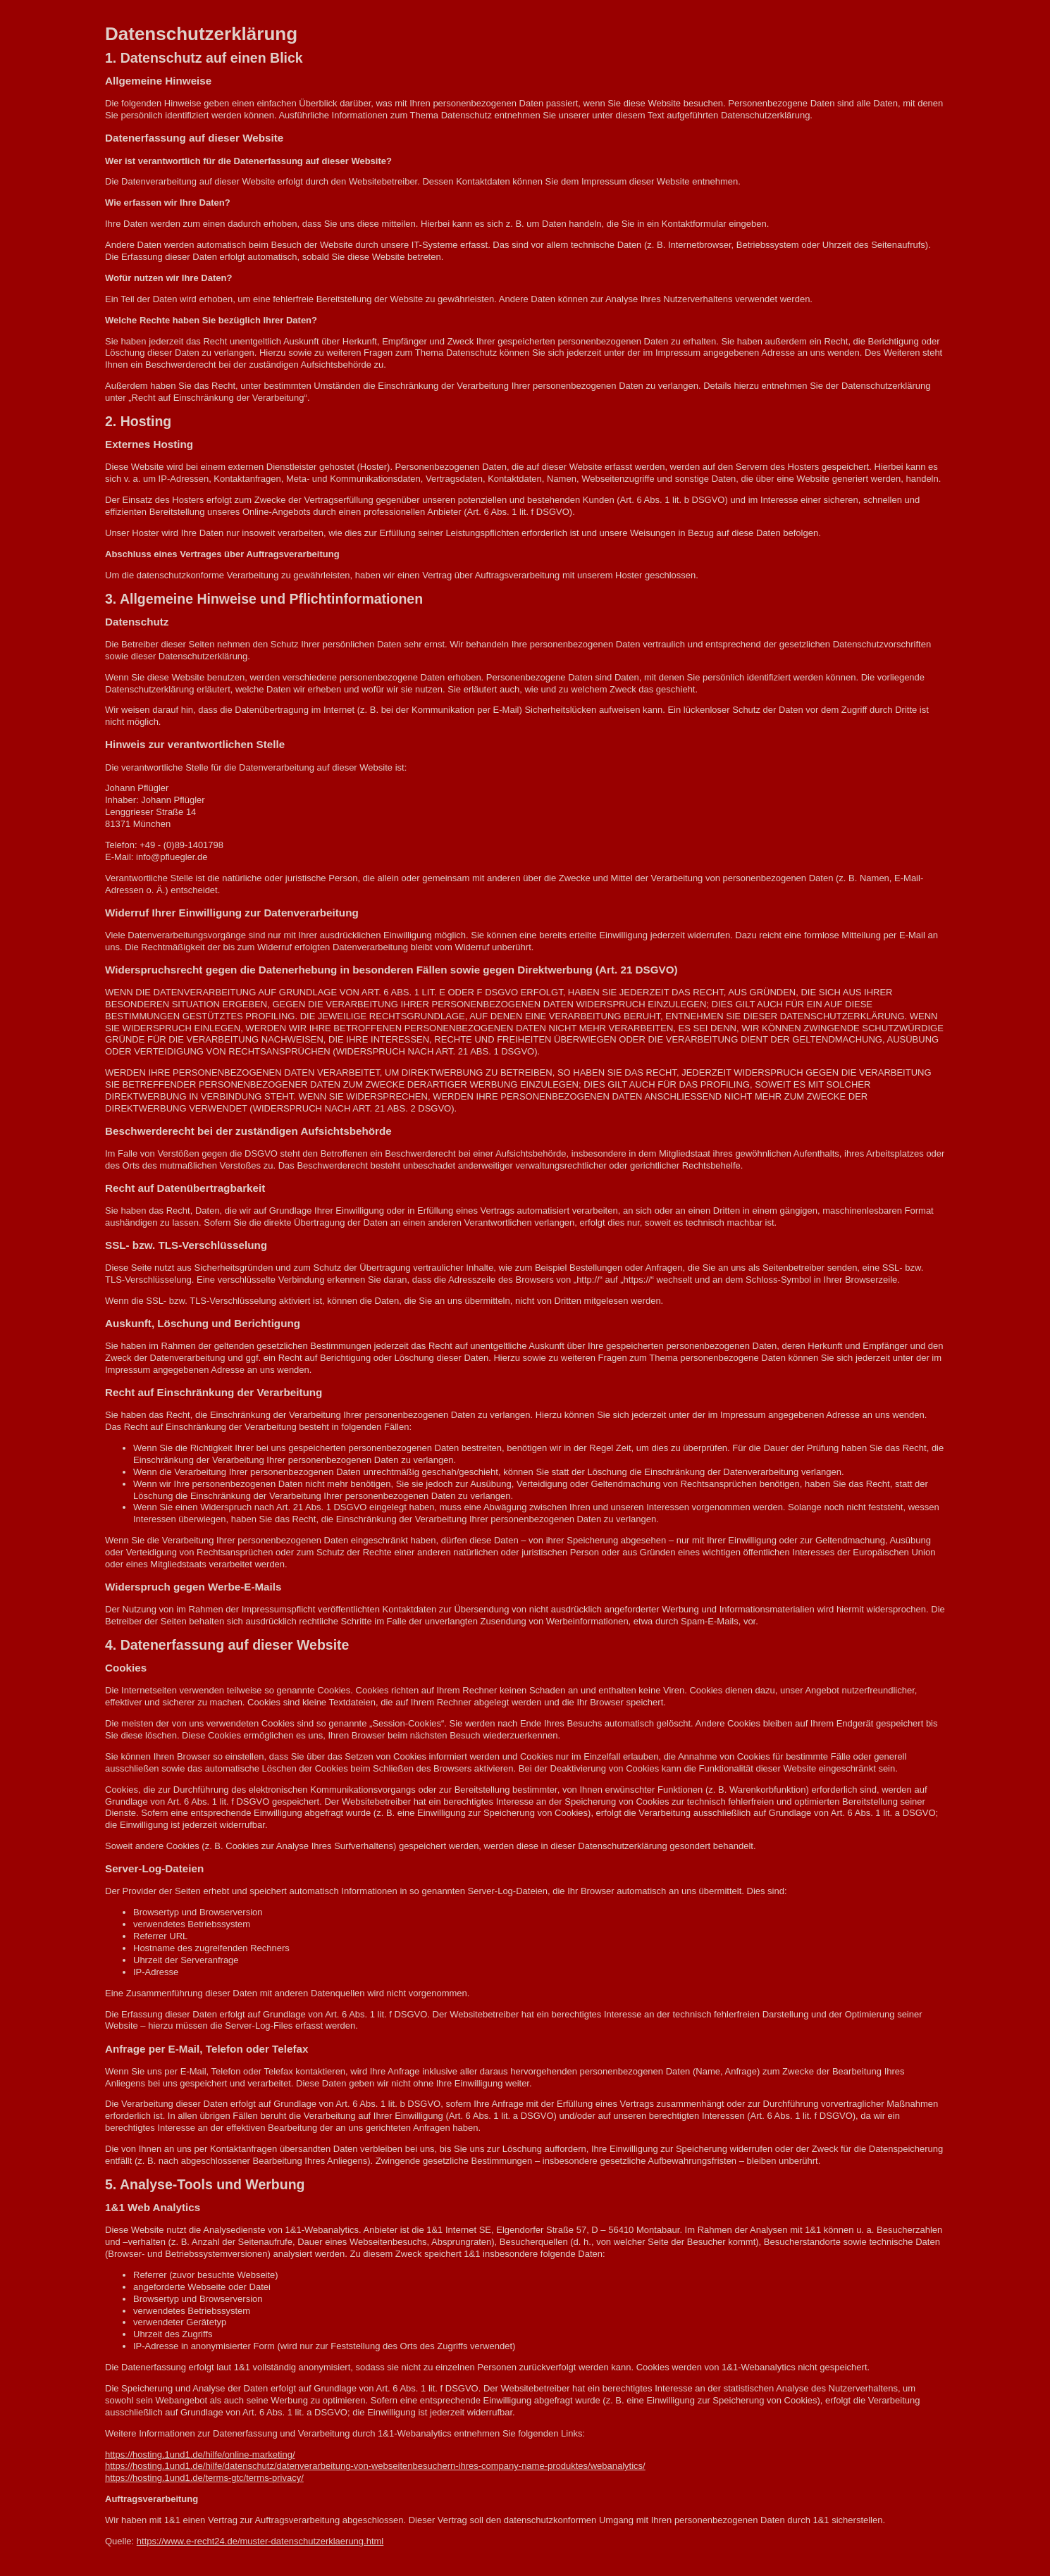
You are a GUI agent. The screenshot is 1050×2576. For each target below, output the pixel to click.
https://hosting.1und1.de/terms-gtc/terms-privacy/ (204, 2477)
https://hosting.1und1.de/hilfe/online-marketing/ (200, 2454)
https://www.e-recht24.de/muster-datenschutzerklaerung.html (260, 2541)
